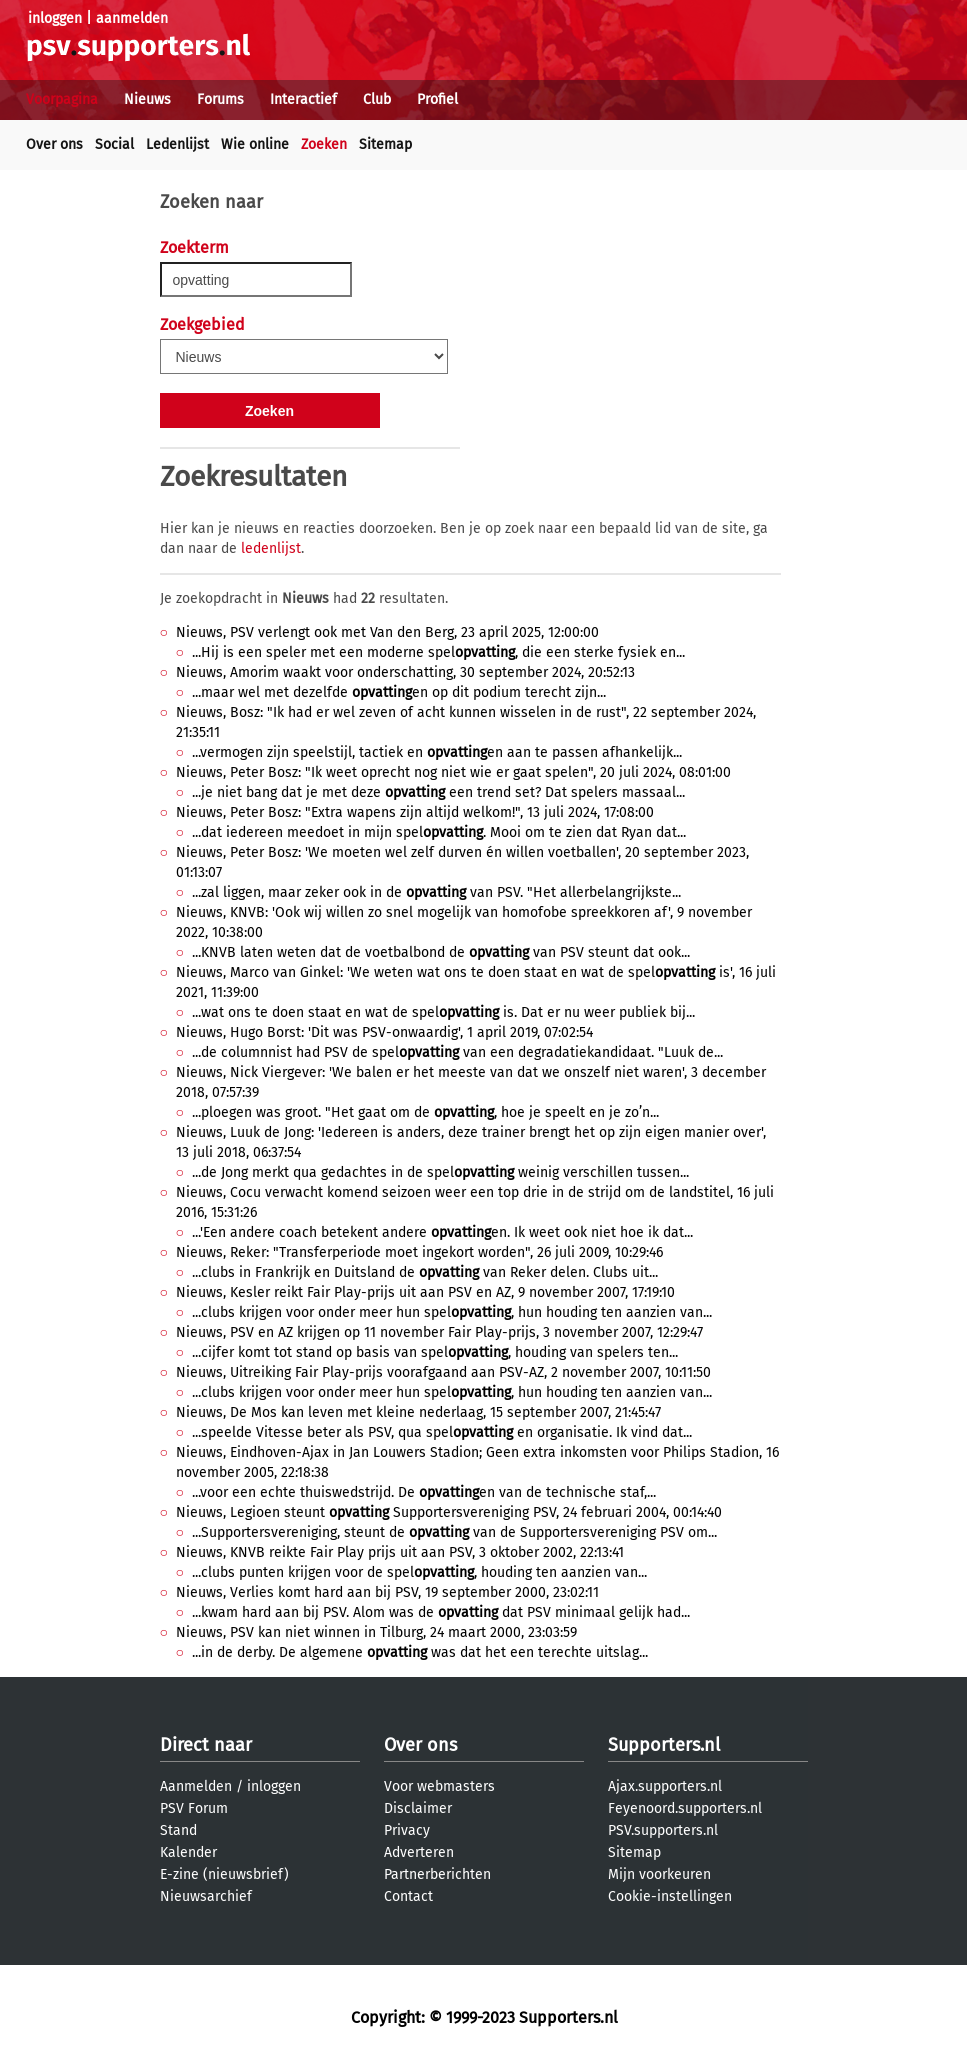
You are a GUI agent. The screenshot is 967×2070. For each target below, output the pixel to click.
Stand (178, 1830)
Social (114, 144)
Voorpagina (62, 99)
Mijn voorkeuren (659, 1874)
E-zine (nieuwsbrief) (224, 1874)
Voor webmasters (439, 1786)
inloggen (55, 18)
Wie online (255, 144)
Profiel (437, 99)
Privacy (407, 1830)
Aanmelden (196, 1786)
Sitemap (385, 144)
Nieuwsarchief (206, 1896)
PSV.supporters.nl (663, 1830)
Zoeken (324, 144)
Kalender (188, 1852)
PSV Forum (194, 1808)
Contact (408, 1896)
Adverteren (419, 1852)
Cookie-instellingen (670, 1896)
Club (377, 99)
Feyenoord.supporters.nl (685, 1808)
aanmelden (132, 18)
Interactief (303, 99)
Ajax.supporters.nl (665, 1786)
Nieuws (147, 99)
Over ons (54, 144)
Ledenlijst (177, 144)
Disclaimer (418, 1808)
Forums (220, 99)
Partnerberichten (437, 1874)
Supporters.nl (664, 1745)
